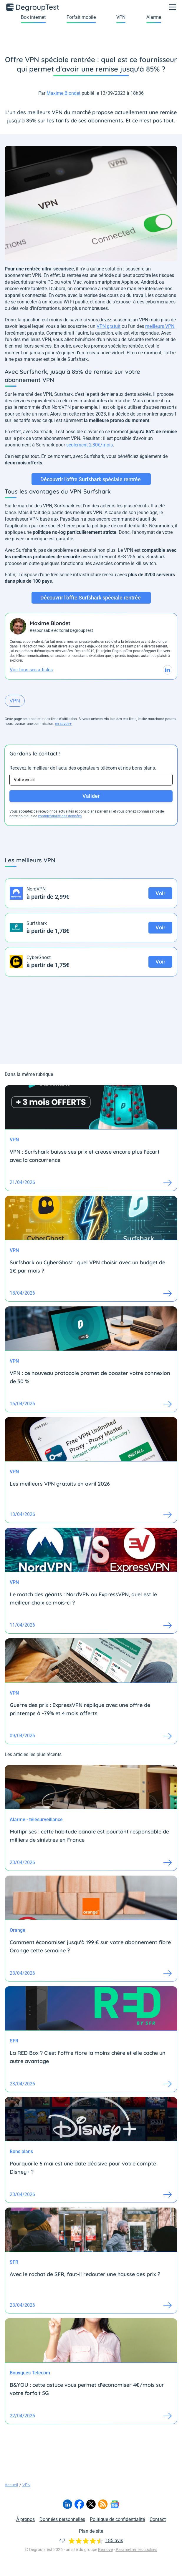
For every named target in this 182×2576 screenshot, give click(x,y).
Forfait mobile (81, 17)
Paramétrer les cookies (136, 2549)
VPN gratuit (108, 326)
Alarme (153, 17)
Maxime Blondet (63, 93)
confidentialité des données (60, 816)
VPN (120, 17)
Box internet (33, 17)
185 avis (114, 2540)
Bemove (105, 2549)
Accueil (11, 2484)
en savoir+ (63, 724)
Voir (160, 893)
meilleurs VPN (159, 326)
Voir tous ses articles (31, 669)
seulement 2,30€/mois (89, 445)
